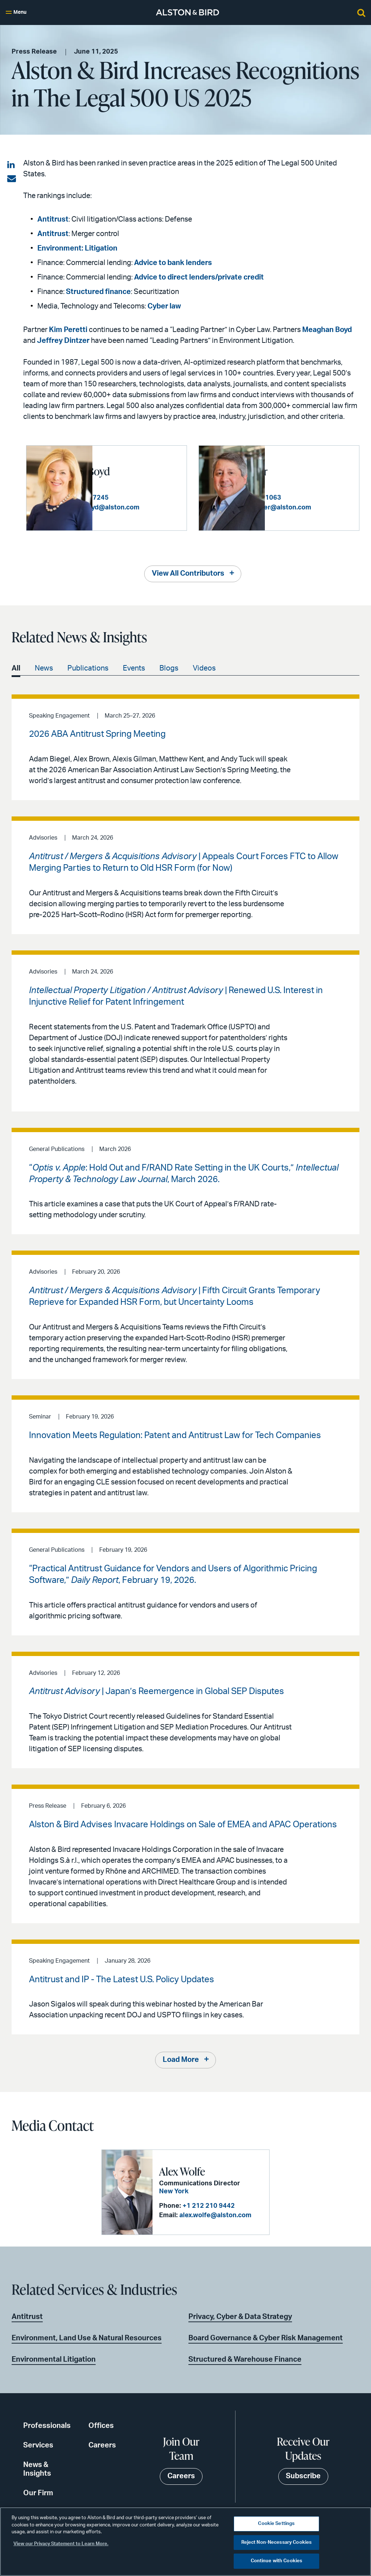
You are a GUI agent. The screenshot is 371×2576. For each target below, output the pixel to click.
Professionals (47, 2424)
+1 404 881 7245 (152, 493)
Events (134, 667)
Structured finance (98, 291)
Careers (102, 2444)
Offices (101, 2424)
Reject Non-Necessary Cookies (276, 2542)
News (44, 667)
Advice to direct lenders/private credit (199, 277)
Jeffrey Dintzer (63, 340)
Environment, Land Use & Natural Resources (87, 2336)
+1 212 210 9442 (206, 2205)
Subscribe (303, 2475)
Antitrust (52, 219)
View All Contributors (188, 572)
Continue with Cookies (277, 2561)
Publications (87, 667)
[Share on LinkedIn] (11, 165)
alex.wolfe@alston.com (213, 2214)
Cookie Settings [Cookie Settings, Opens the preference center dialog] (276, 2523)
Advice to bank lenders (173, 262)
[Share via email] (11, 179)
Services (38, 2444)
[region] (185, 2541)
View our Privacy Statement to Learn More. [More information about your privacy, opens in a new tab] (60, 2544)
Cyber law (164, 306)
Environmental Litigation (54, 2358)
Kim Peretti (68, 329)
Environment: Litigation (77, 248)
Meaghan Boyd (327, 329)
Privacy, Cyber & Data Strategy (240, 2315)
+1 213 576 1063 (325, 493)
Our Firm (38, 2492)
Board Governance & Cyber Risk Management (265, 2336)
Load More (181, 2060)
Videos (204, 667)
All (16, 667)
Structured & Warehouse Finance (244, 2358)
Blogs (168, 667)
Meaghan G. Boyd (141, 466)
